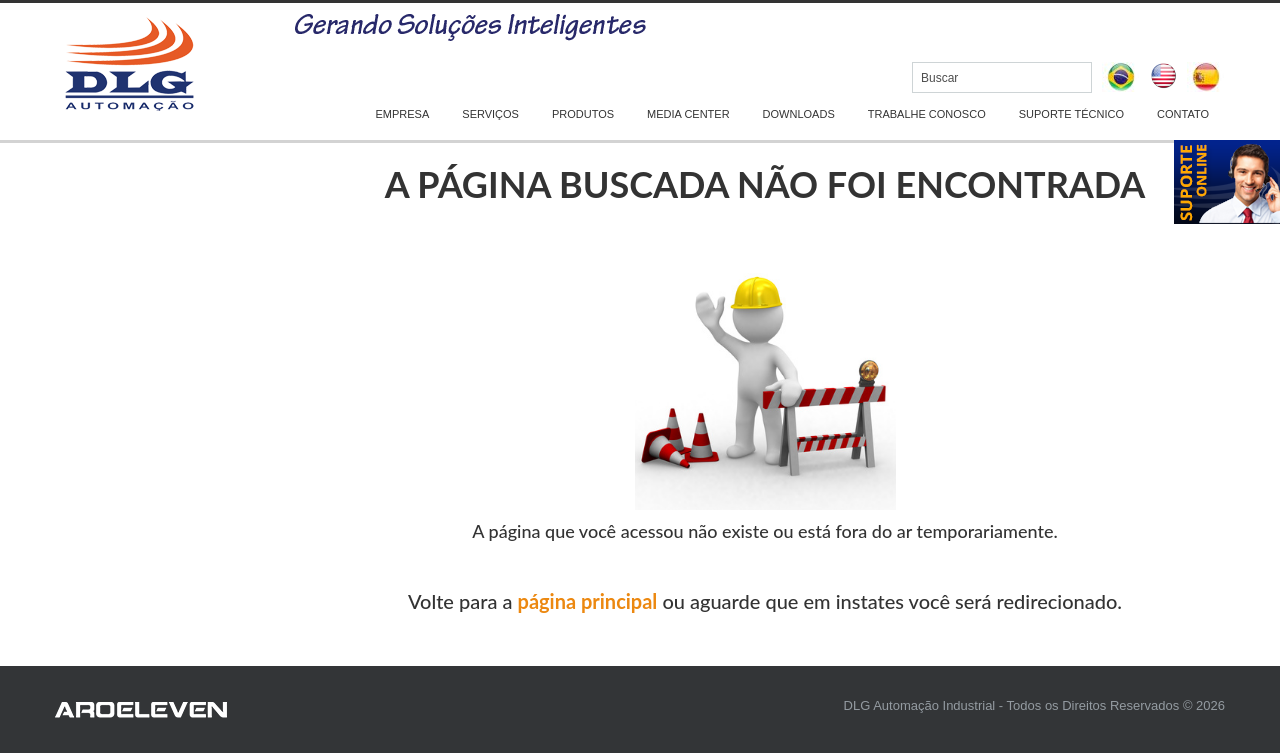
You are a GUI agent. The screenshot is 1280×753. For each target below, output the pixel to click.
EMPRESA (403, 114)
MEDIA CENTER (688, 114)
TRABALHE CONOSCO (927, 114)
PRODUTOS (583, 114)
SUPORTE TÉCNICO (1071, 114)
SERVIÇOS (490, 114)
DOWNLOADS (799, 114)
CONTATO (1183, 114)
